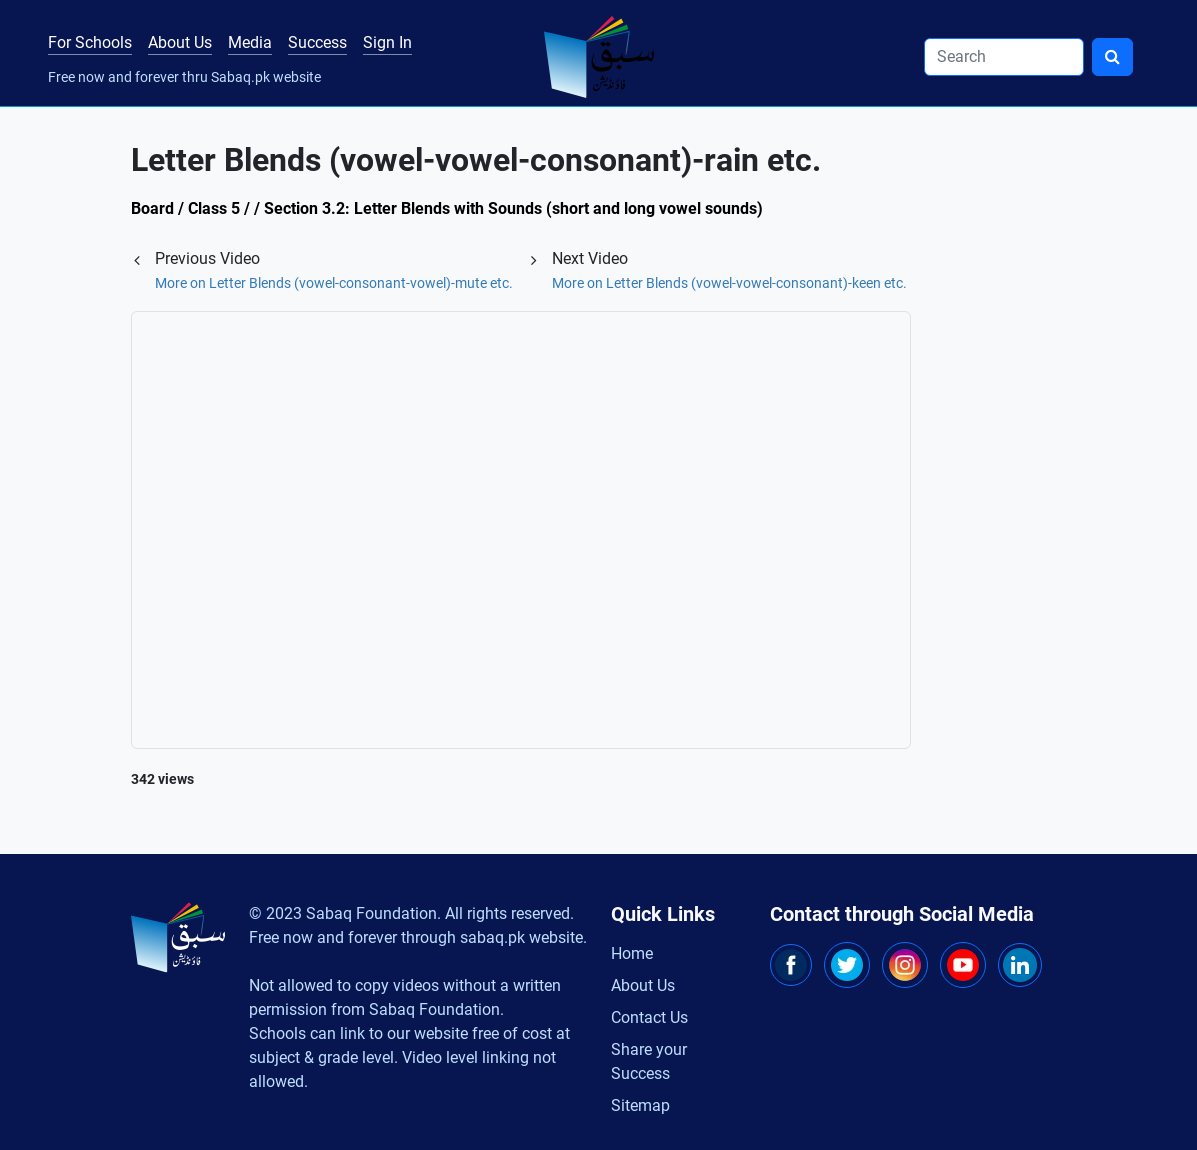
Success (317, 42)
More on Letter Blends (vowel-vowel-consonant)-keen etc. (729, 283)
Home (632, 953)
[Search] (1004, 57)
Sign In (387, 42)
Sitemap (640, 1105)
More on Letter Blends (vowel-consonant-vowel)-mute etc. (334, 283)
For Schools (90, 42)
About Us (180, 42)
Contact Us (649, 1017)
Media (250, 42)
